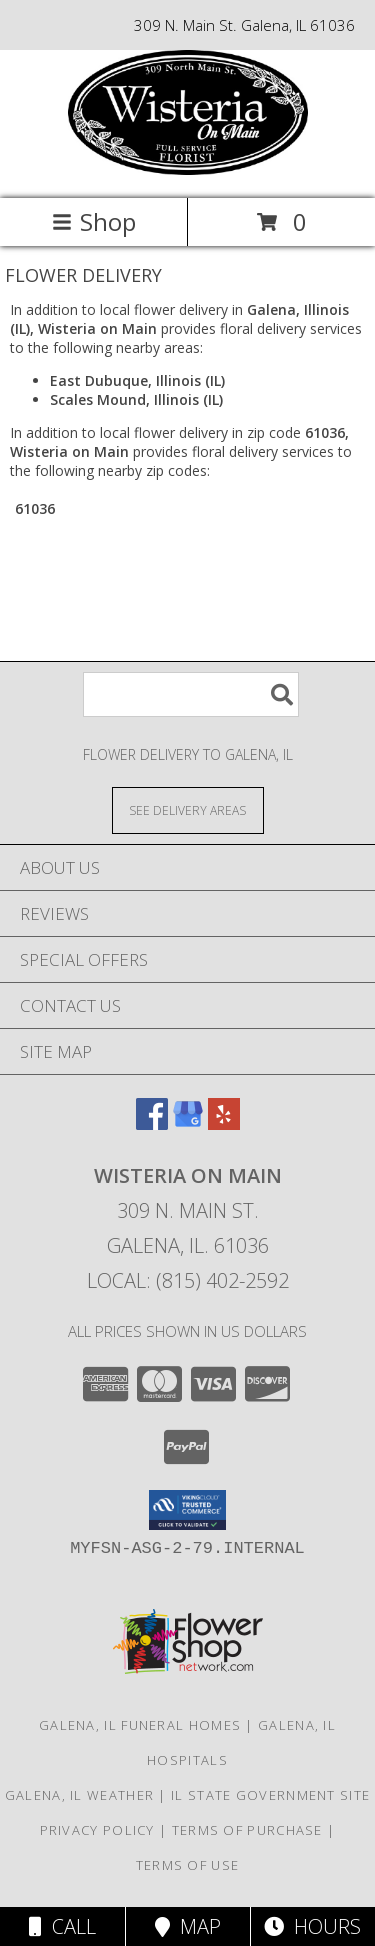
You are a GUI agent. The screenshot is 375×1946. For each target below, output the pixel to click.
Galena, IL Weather (79, 1795)
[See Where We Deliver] (188, 809)
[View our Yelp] (224, 1123)
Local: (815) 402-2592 (188, 1280)
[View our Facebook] (152, 1123)
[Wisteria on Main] (188, 169)
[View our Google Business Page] (188, 1123)
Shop (94, 221)
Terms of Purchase (247, 1830)
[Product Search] (191, 694)
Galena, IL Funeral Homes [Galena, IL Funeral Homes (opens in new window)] (140, 1725)
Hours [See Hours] (312, 1926)
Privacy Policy (97, 1830)
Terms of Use (188, 1865)
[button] (187, 1510)
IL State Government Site (270, 1795)
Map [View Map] (188, 1926)
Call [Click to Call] (62, 1926)
